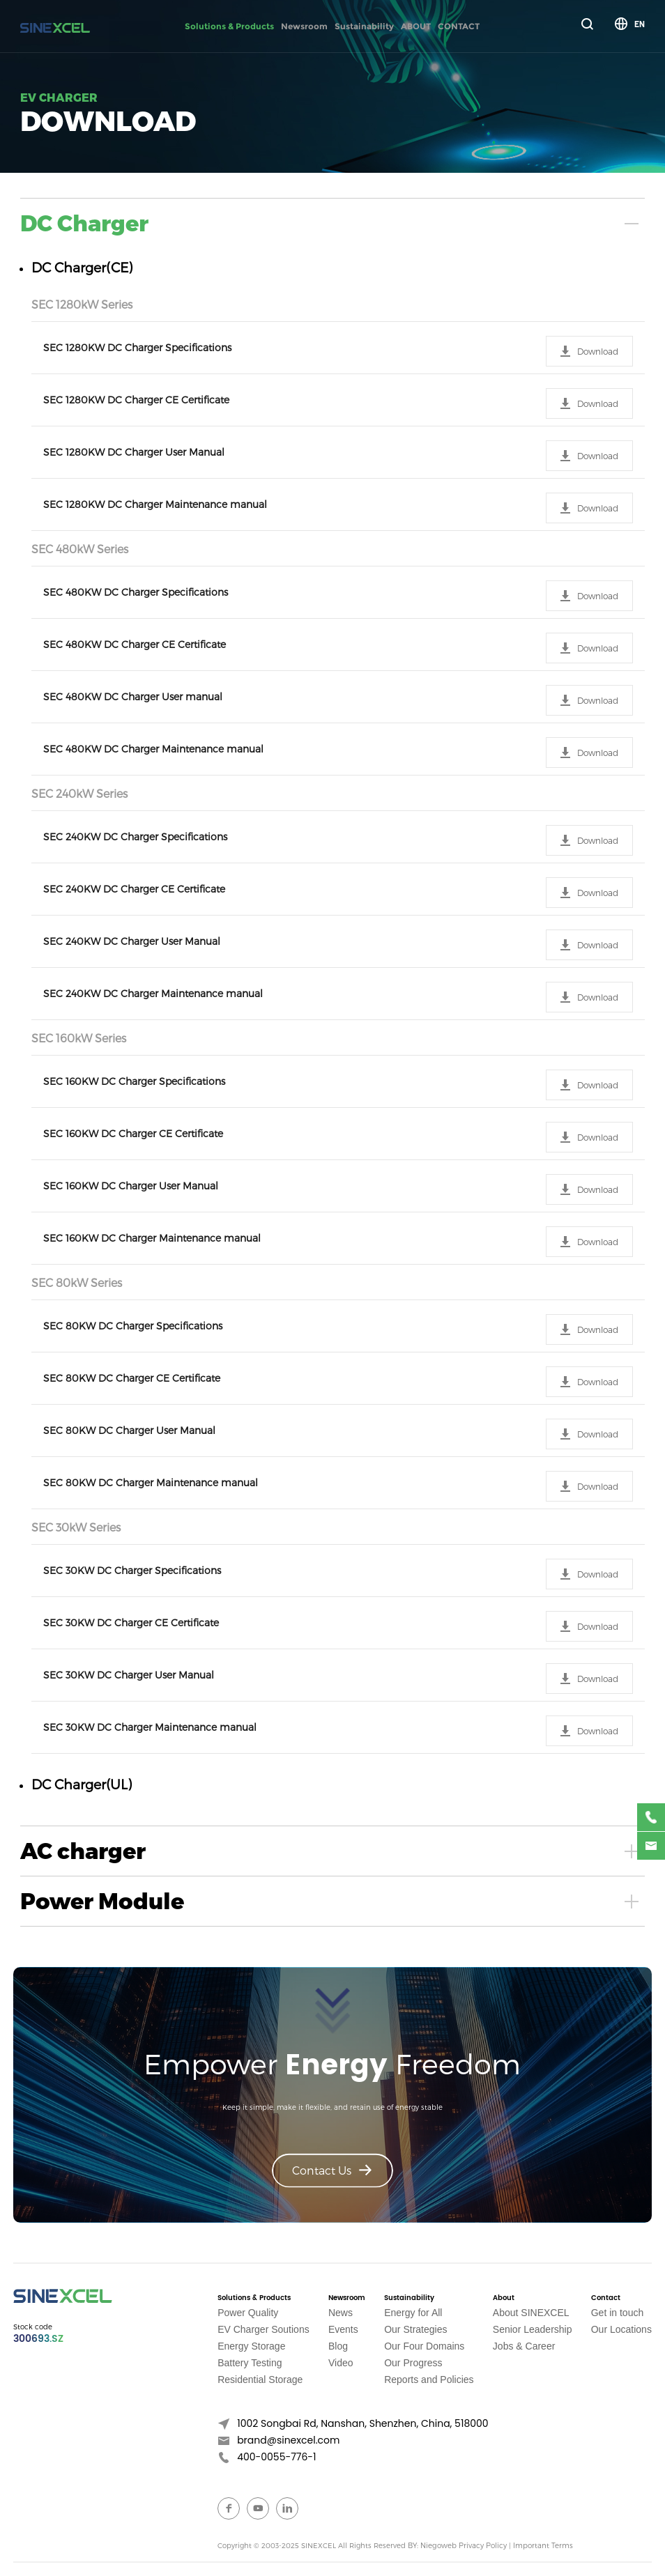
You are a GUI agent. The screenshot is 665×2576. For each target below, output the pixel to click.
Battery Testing (249, 2362)
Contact (605, 2298)
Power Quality (247, 2312)
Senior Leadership (532, 2329)
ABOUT (416, 26)
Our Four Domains (424, 2346)
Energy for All (413, 2312)
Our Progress (413, 2362)
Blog (338, 2346)
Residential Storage (260, 2379)
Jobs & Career (524, 2346)
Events (343, 2329)
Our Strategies (415, 2329)
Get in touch (617, 2312)
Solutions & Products (229, 26)
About (503, 2298)
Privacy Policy (482, 2545)
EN (639, 24)
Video (340, 2362)
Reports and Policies (428, 2379)
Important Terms (541, 2545)
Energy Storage (251, 2346)
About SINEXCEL (531, 2312)
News (340, 2312)
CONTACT (459, 26)
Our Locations (621, 2329)
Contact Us (332, 2170)
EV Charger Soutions (263, 2329)
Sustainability (364, 26)
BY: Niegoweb (432, 2545)
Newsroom (304, 26)
